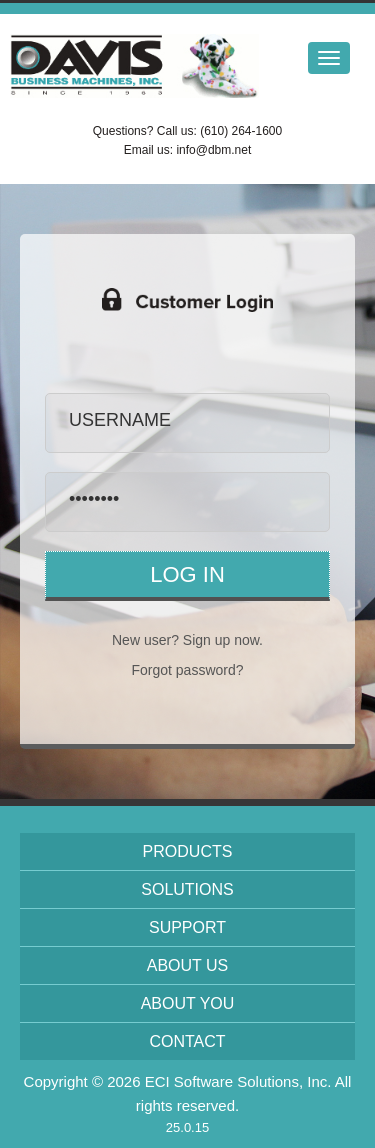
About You (188, 1003)
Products (188, 851)
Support (187, 927)
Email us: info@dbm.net (188, 150)
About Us (188, 965)
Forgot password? (187, 670)
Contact (187, 1041)
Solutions (187, 889)
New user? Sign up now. (187, 640)
